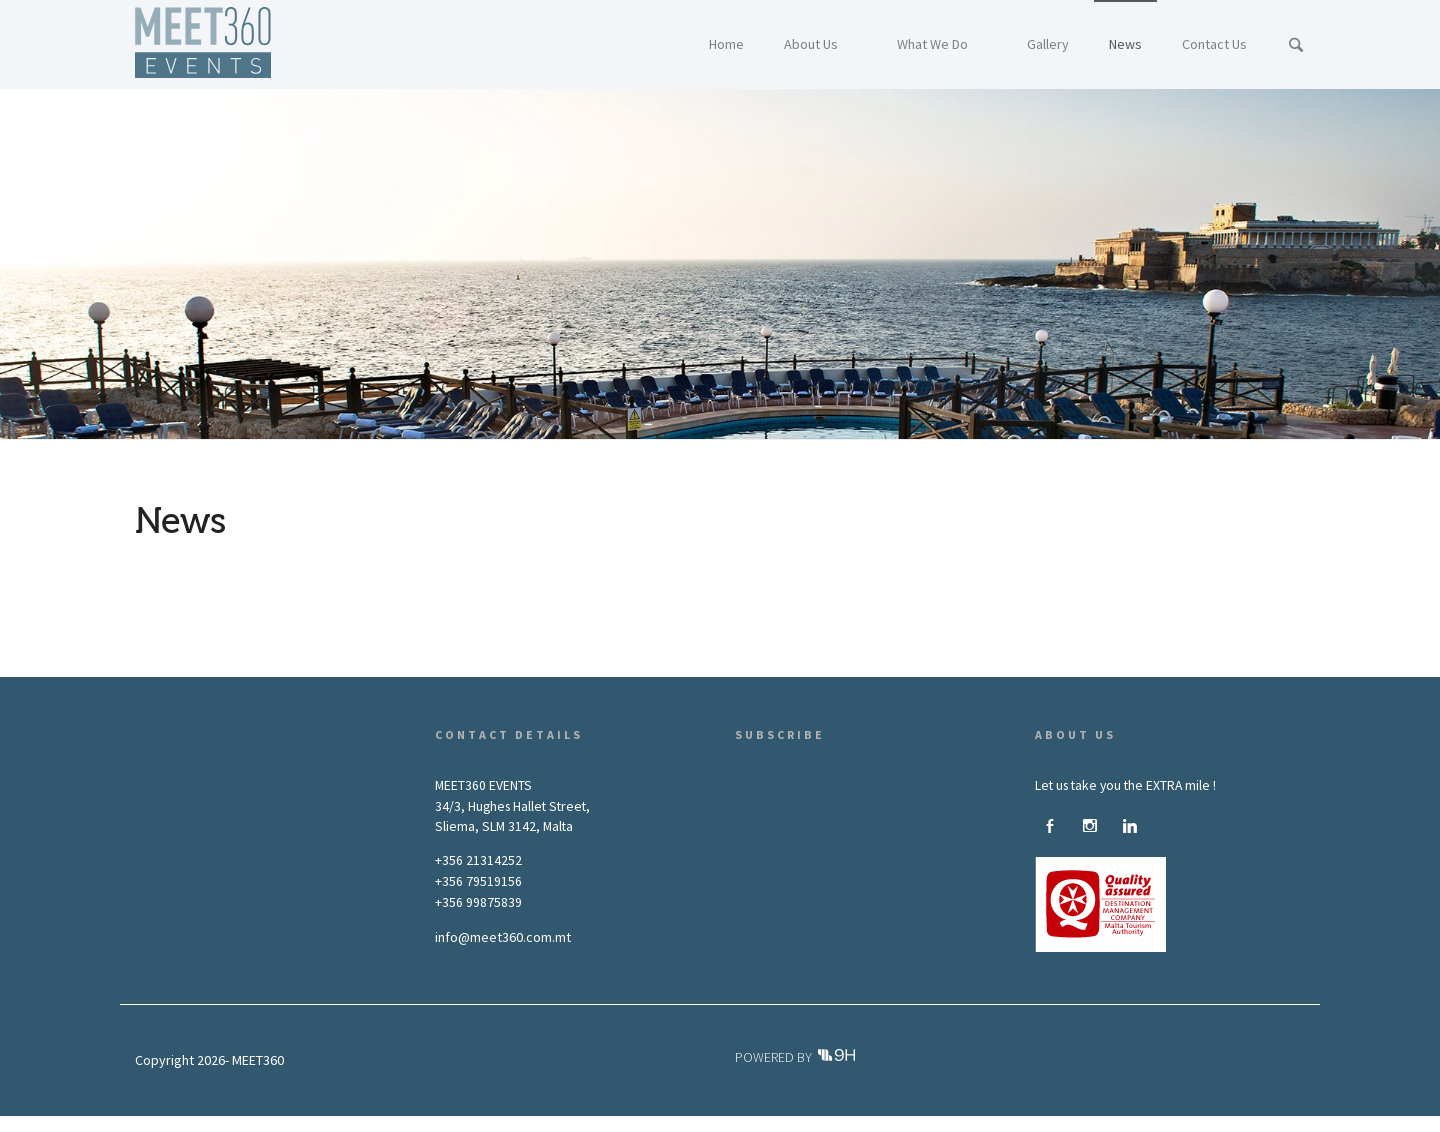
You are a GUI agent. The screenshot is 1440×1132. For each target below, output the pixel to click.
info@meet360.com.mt (503, 937)
